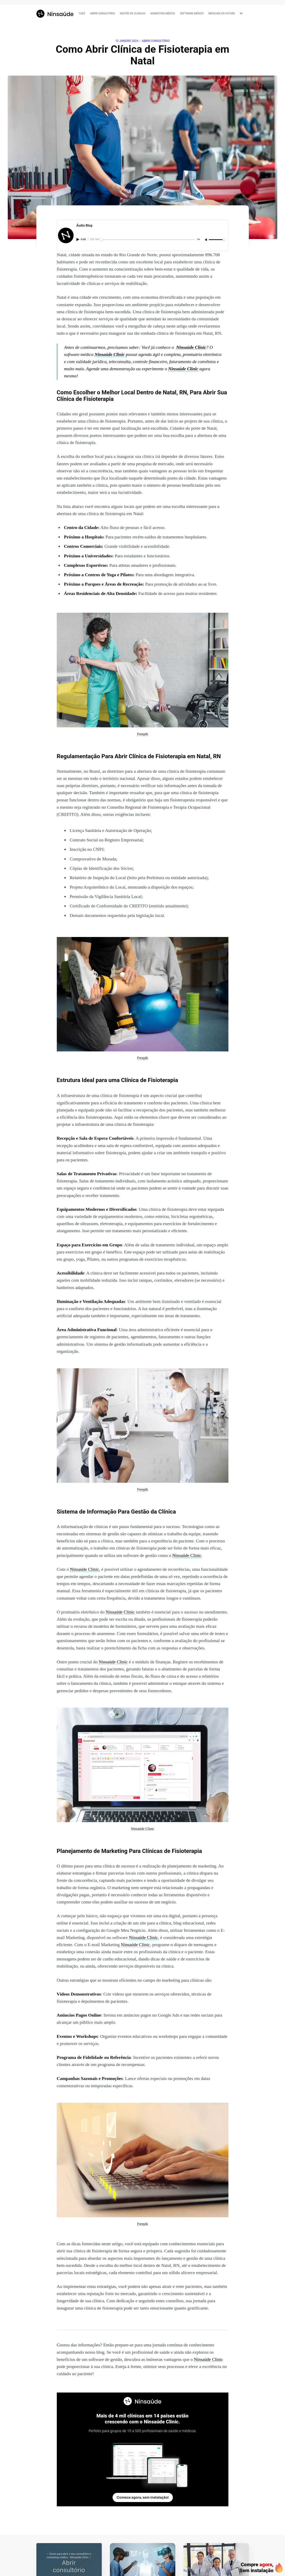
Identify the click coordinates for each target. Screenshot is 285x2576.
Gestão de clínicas (132, 13)
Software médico (191, 13)
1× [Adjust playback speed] (198, 239)
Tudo (82, 13)
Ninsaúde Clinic (186, 1555)
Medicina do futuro (221, 13)
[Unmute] (206, 240)
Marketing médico (162, 13)
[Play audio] (78, 239)
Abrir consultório (102, 13)
